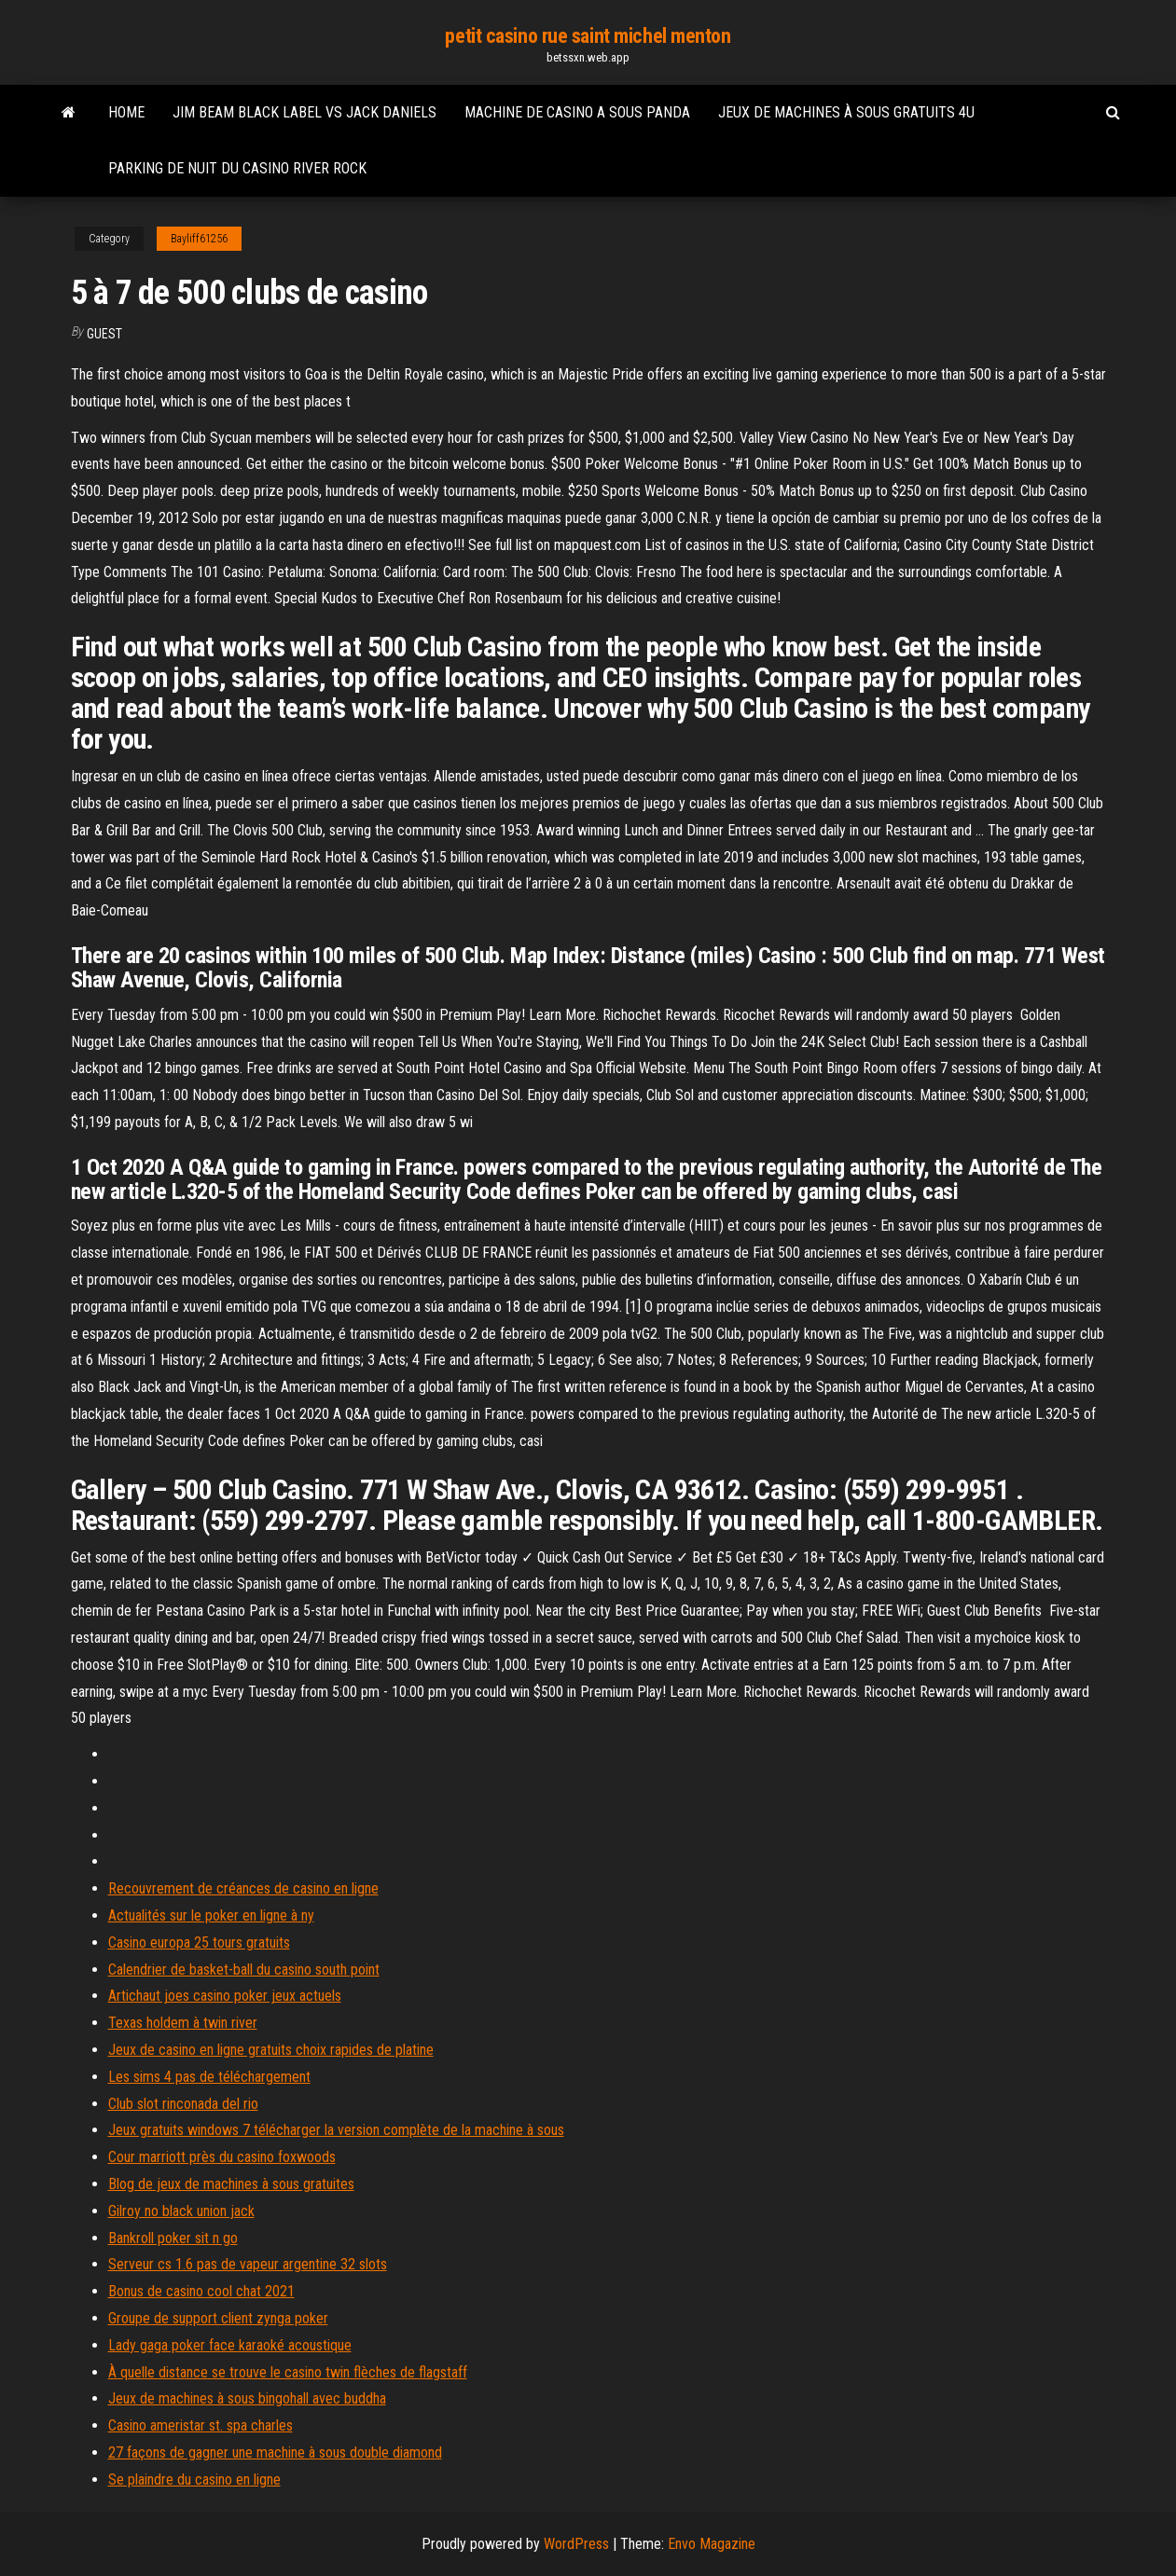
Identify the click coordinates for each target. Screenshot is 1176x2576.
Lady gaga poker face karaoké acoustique (230, 2345)
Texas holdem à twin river (182, 2023)
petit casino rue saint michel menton (587, 36)
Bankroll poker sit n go (173, 2238)
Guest (104, 333)
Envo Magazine (711, 2544)
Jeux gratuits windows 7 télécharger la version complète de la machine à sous (336, 2130)
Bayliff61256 (199, 238)
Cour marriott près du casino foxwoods (222, 2157)
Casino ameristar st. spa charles (200, 2425)
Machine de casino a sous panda (577, 112)
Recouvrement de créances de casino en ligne (243, 1888)
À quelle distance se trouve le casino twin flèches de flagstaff (287, 2372)
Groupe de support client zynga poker (218, 2318)
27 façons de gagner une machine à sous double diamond (275, 2452)
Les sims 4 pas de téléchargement (209, 2077)
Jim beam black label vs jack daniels (304, 112)
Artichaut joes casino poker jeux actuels (224, 1995)
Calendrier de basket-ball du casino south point (244, 1969)
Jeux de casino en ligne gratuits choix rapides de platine (271, 2050)
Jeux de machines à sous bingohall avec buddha (247, 2398)
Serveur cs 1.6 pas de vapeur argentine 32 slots (247, 2264)
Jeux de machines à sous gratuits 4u (846, 112)
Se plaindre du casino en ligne (194, 2479)
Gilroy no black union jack (181, 2211)
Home (126, 112)
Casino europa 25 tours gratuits (199, 1942)
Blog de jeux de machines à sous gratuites (231, 2184)
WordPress (576, 2544)
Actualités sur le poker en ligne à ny (211, 1915)
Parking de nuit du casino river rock (237, 168)
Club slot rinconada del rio (183, 2104)
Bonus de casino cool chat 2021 (201, 2291)
